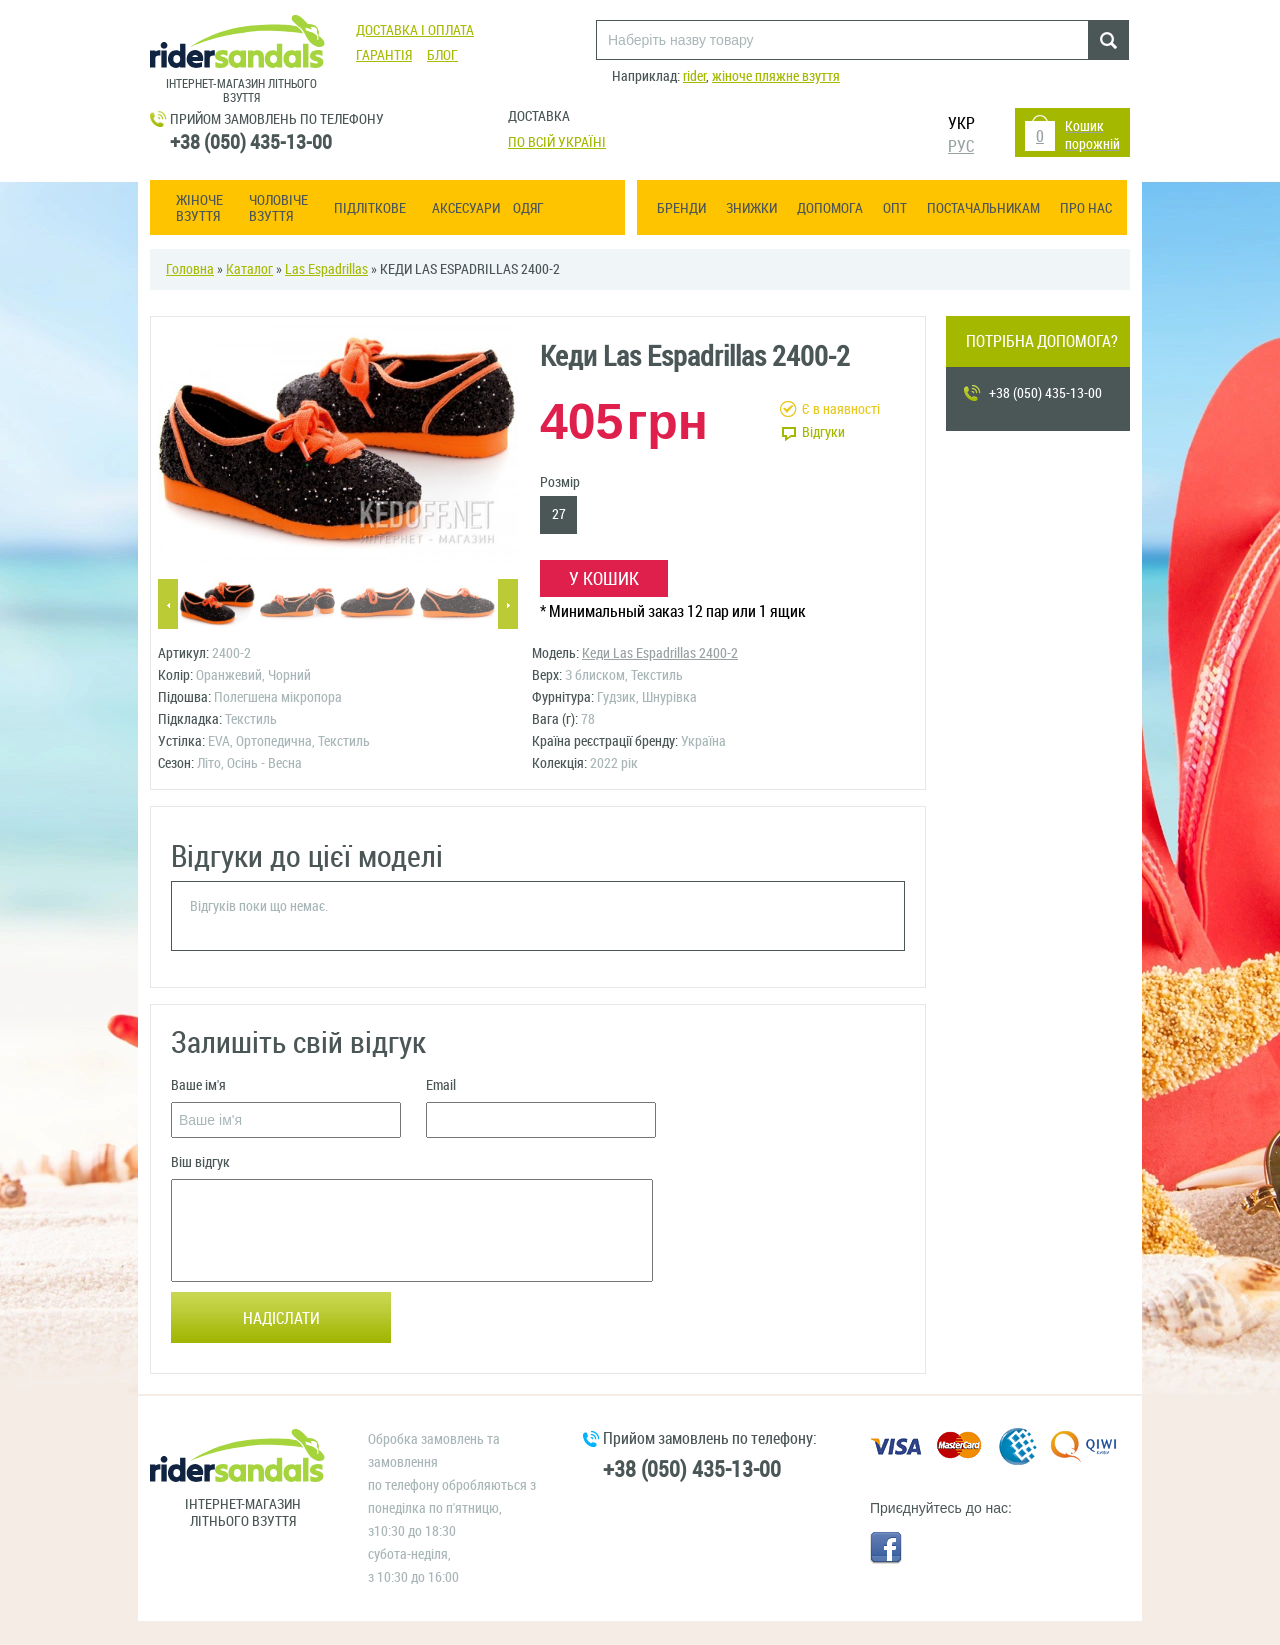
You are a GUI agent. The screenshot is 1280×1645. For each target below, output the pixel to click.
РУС (961, 146)
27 (559, 514)
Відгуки (823, 432)
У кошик (604, 579)
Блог (442, 55)
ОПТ (895, 208)
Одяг (528, 209)
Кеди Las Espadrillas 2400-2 (660, 653)
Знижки (751, 208)
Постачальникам (983, 208)
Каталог (249, 269)
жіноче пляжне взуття (776, 76)
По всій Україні (557, 142)
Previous (168, 605)
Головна (190, 269)
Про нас (1086, 208)
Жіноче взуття (199, 209)
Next (508, 605)
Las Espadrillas (326, 269)
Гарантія (384, 55)
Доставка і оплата (415, 30)
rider (694, 76)
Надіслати (281, 1318)
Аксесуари (466, 209)
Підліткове (370, 209)
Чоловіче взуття (278, 209)
